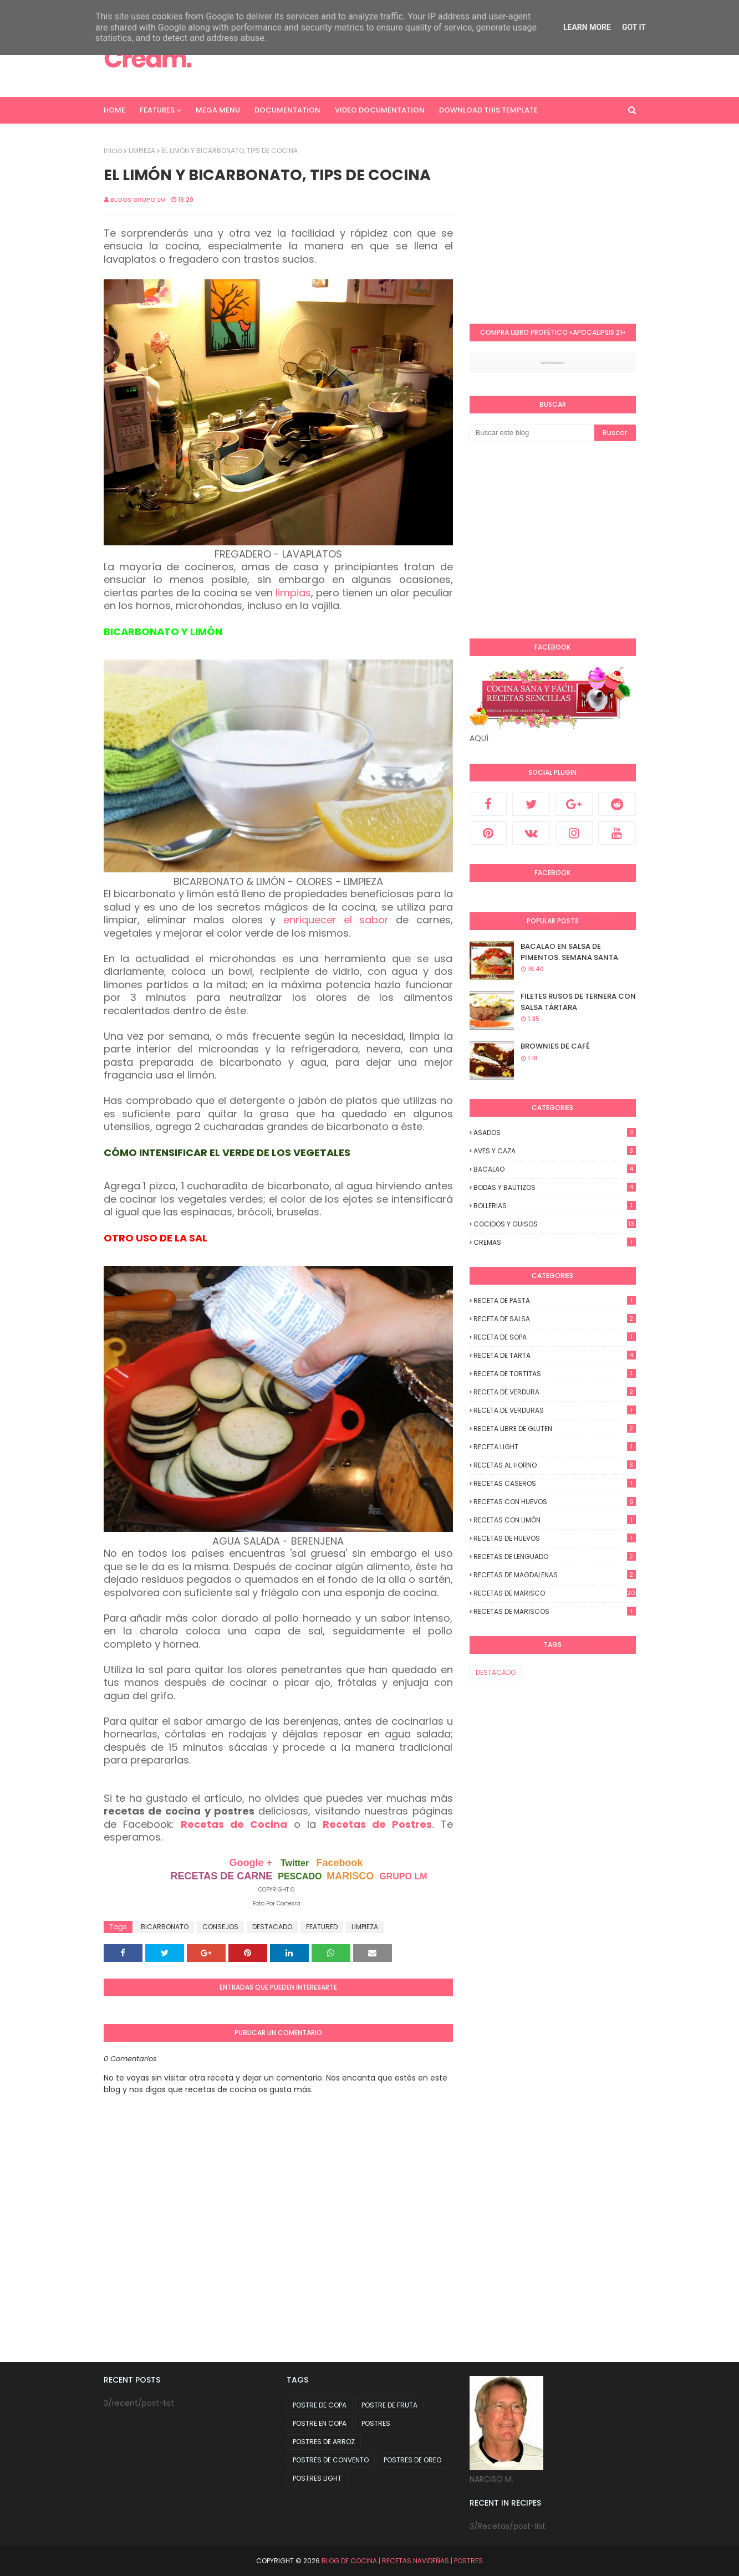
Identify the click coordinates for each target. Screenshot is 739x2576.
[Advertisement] (563, 223)
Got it (634, 27)
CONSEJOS (220, 1926)
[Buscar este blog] (532, 433)
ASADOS (554, 1132)
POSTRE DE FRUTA (389, 2405)
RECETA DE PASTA (554, 1300)
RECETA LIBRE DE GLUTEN (554, 1428)
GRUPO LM (403, 1876)
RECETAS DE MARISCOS (554, 1611)
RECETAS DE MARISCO (554, 1593)
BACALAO (554, 1169)
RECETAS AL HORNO (554, 1465)
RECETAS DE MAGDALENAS (554, 1575)
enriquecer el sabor (336, 920)
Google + (250, 1862)
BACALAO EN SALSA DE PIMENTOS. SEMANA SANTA (569, 952)
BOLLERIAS (554, 1205)
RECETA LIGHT (554, 1446)
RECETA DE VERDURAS (554, 1410)
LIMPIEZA (142, 150)
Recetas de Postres (377, 1824)
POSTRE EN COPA (319, 2423)
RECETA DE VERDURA (554, 1392)
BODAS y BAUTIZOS (554, 1187)
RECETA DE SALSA (554, 1318)
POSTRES (375, 2423)
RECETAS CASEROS (554, 1483)
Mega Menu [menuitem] (218, 110)
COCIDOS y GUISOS (554, 1224)
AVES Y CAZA (554, 1151)
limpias (293, 593)
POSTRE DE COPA (319, 2405)
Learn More (587, 27)
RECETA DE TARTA (554, 1355)
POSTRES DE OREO (412, 2460)
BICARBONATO (164, 1926)
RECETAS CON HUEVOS (554, 1501)
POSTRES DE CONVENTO (331, 2460)
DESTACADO (272, 1926)
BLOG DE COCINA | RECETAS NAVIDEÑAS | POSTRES (402, 2560)
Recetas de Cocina (234, 1824)
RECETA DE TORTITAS (554, 1373)
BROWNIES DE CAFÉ (555, 1046)
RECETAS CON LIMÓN (554, 1520)
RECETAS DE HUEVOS (554, 1538)
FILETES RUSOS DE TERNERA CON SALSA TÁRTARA (578, 1002)
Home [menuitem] (114, 110)
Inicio (113, 150)
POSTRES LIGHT (317, 2478)
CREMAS (554, 1242)
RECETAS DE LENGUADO (554, 1556)
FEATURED (322, 1926)
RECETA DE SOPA (554, 1337)
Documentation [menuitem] (287, 110)
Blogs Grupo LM (138, 199)
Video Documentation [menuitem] (380, 110)
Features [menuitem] (157, 110)
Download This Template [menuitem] (488, 110)
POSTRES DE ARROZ (324, 2441)
